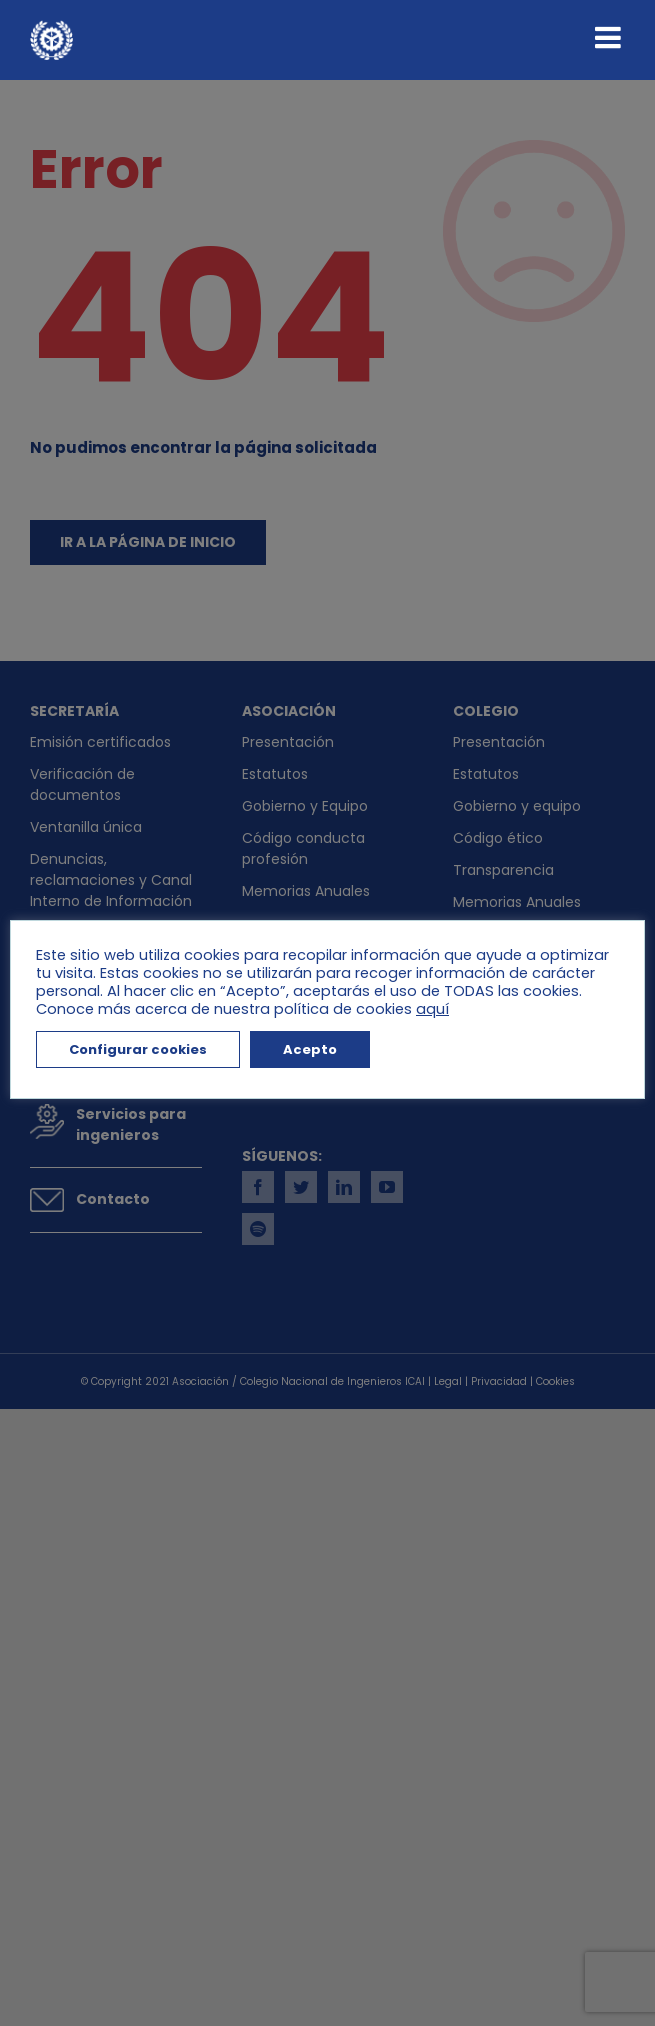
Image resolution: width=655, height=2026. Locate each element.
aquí (432, 1009)
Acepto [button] (310, 1049)
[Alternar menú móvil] (610, 37)
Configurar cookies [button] (138, 1049)
